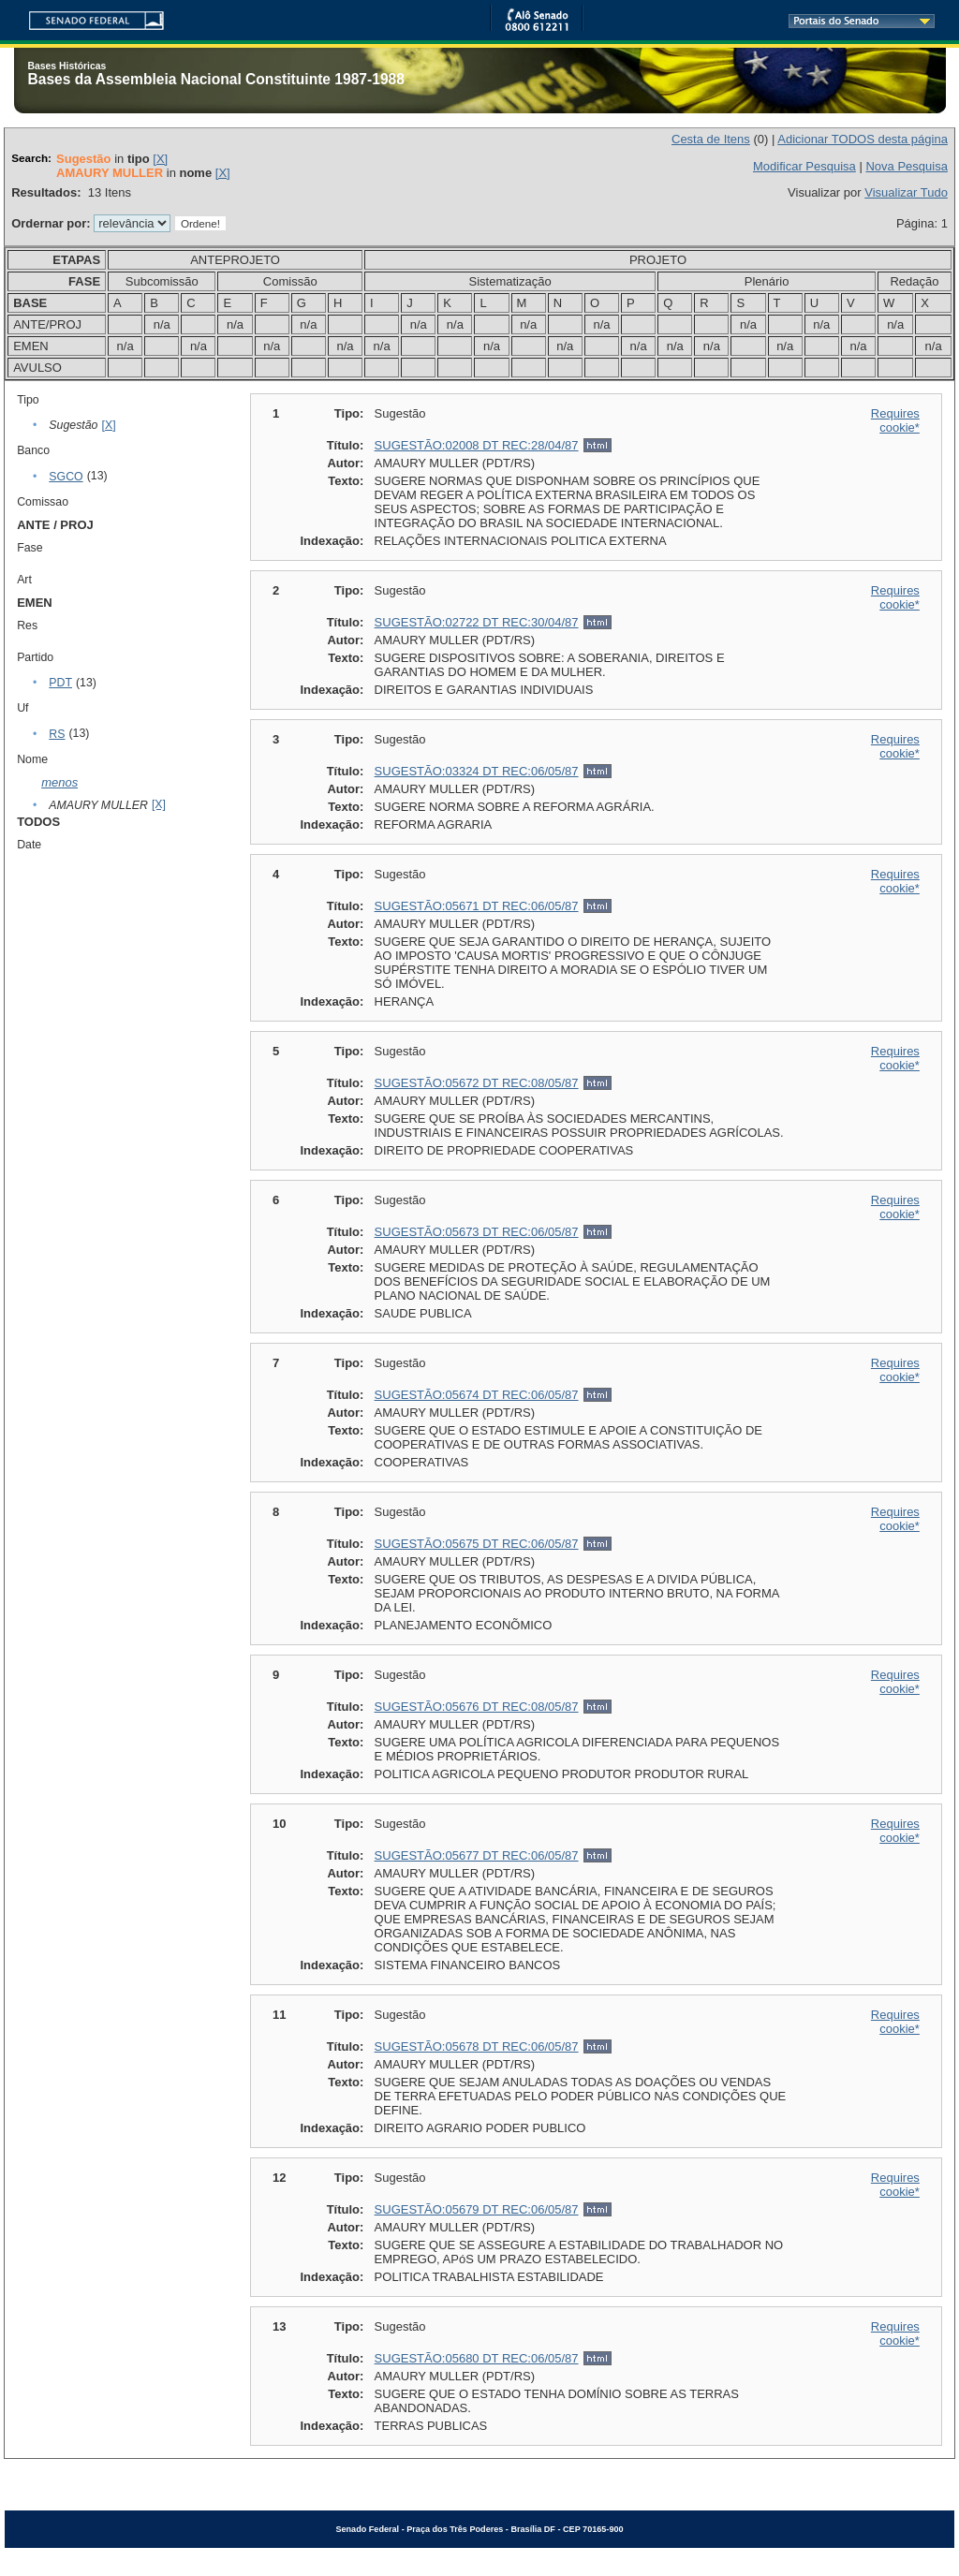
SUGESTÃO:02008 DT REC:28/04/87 (477, 445)
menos (59, 782)
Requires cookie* (895, 420)
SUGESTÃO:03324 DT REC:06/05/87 (477, 771)
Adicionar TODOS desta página (862, 139)
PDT (60, 682)
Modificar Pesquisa (804, 166)
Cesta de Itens (710, 139)
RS (57, 734)
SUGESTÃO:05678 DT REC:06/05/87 (477, 2046)
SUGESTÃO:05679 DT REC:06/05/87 (477, 2209)
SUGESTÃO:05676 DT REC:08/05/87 (477, 1707)
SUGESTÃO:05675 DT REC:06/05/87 (477, 1544)
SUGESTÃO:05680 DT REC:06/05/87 (477, 2358)
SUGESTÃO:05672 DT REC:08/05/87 (477, 1083)
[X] (160, 159)
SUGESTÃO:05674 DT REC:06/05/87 (477, 1395)
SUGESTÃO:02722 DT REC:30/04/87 (477, 622)
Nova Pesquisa (906, 166)
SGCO (65, 476)
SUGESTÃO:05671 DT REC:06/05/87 (477, 906)
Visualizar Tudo (906, 192)
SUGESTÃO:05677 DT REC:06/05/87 (477, 1855)
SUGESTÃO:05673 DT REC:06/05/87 (477, 1232)
